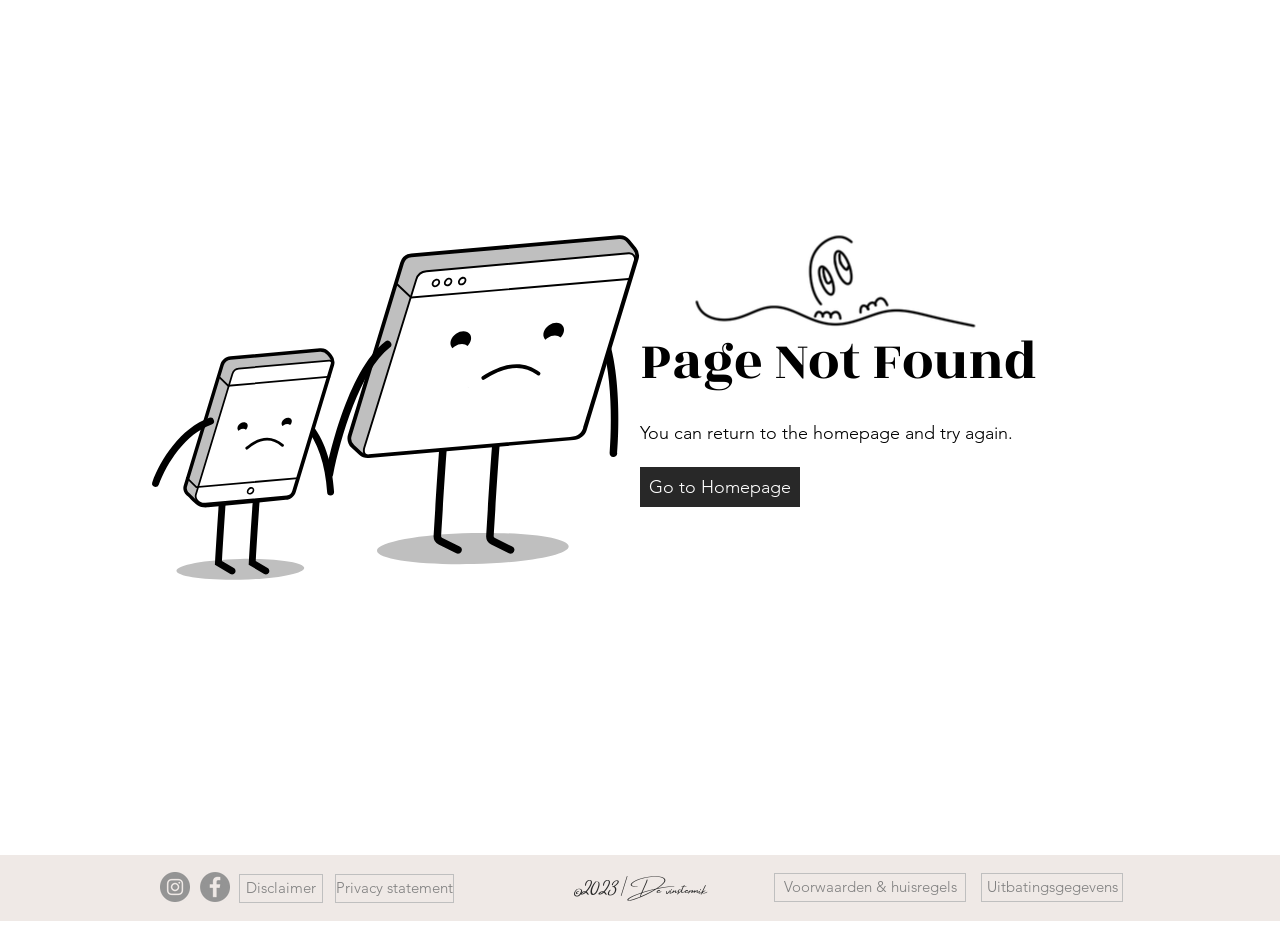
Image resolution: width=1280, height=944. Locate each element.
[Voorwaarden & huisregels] (870, 887)
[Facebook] (215, 887)
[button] (720, 487)
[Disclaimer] (281, 888)
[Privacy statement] (394, 888)
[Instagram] (175, 887)
